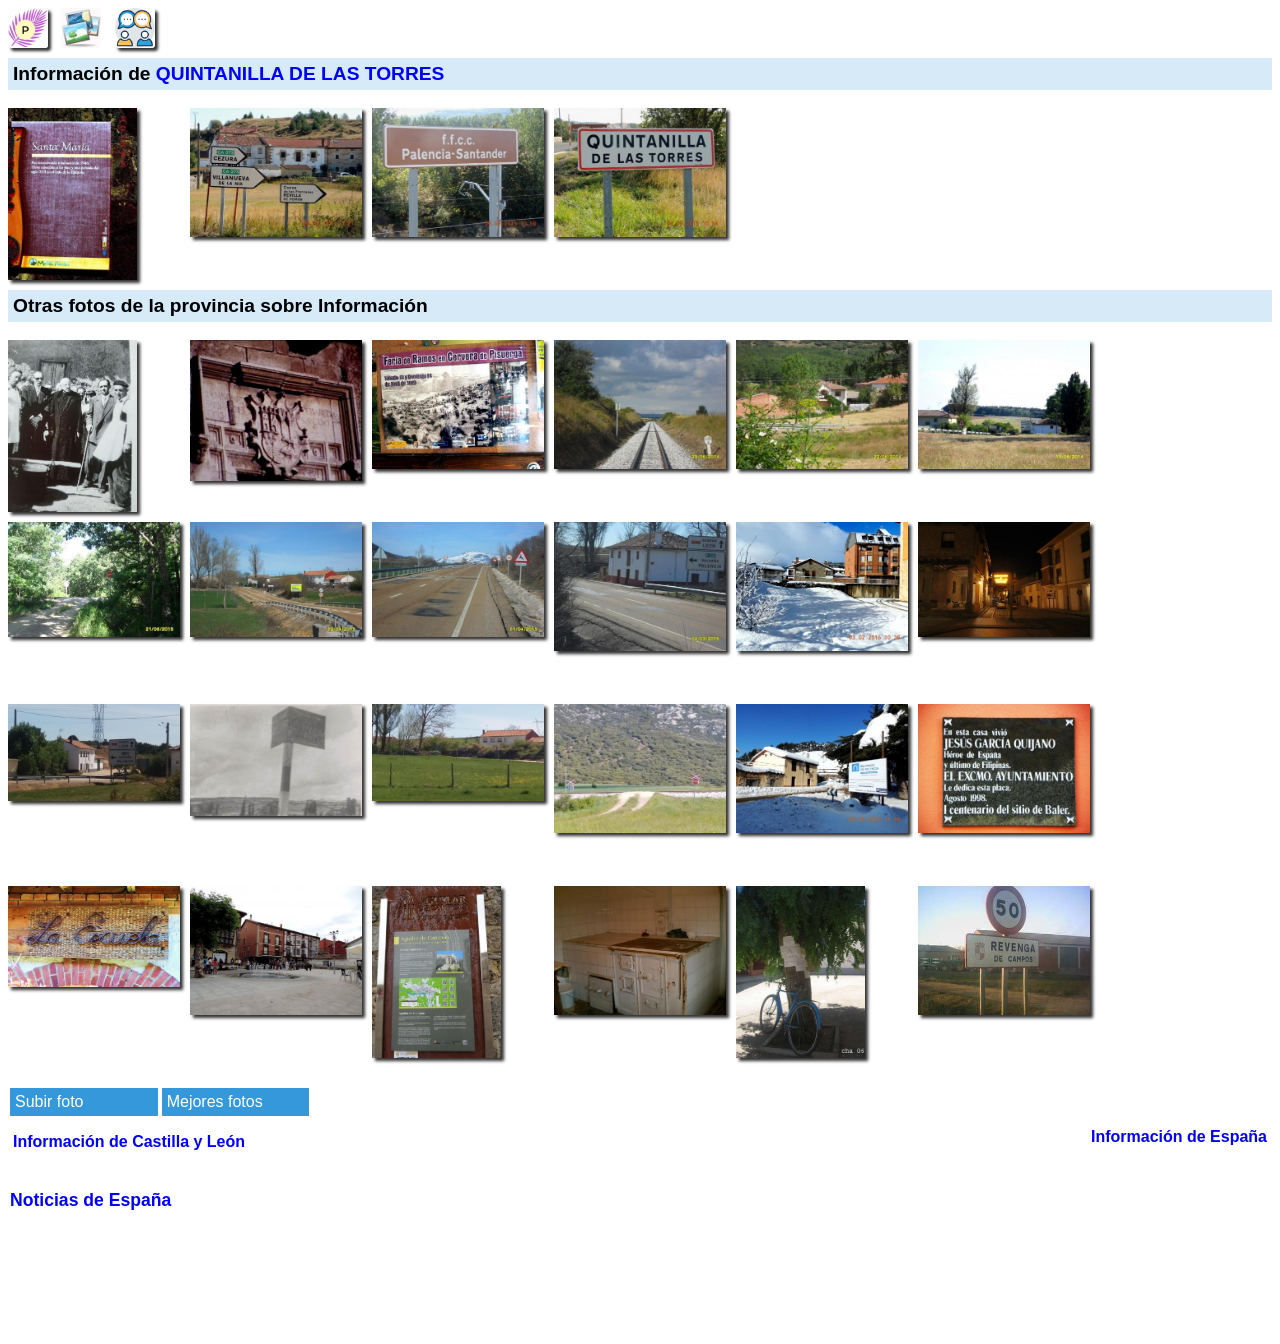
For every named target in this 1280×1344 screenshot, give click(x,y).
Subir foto (49, 1101)
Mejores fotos (215, 1101)
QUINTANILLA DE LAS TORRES (300, 73)
